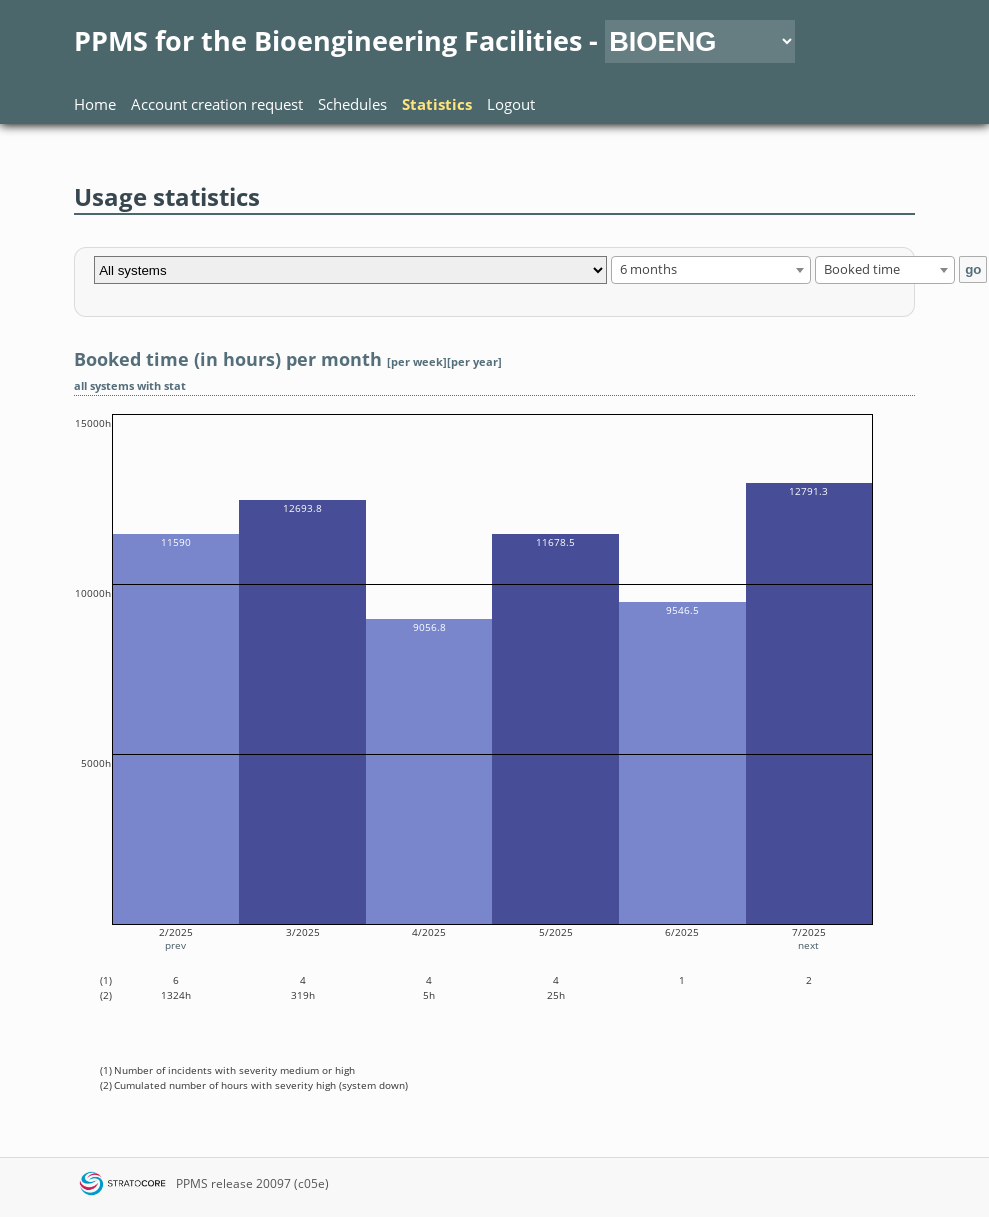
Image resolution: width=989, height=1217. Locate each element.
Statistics (437, 104)
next (808, 945)
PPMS (192, 1183)
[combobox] (711, 270)
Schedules (352, 104)
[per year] (474, 362)
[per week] (417, 362)
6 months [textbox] (648, 269)
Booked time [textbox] (862, 269)
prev (175, 945)
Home (95, 104)
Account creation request (217, 104)
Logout (511, 104)
